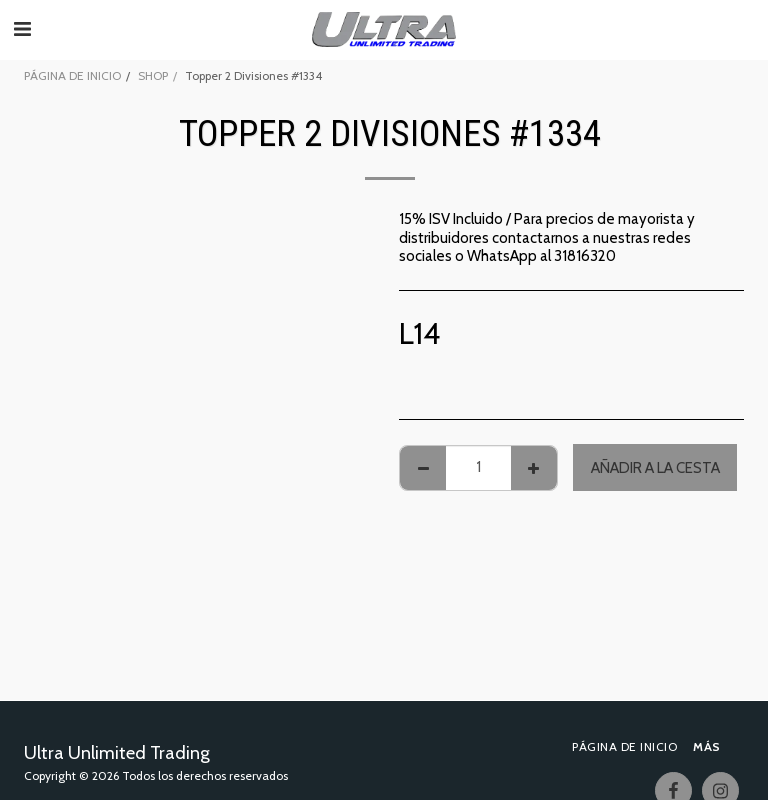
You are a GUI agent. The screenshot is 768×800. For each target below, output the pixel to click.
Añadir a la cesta (655, 468)
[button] (22, 29)
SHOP (153, 75)
